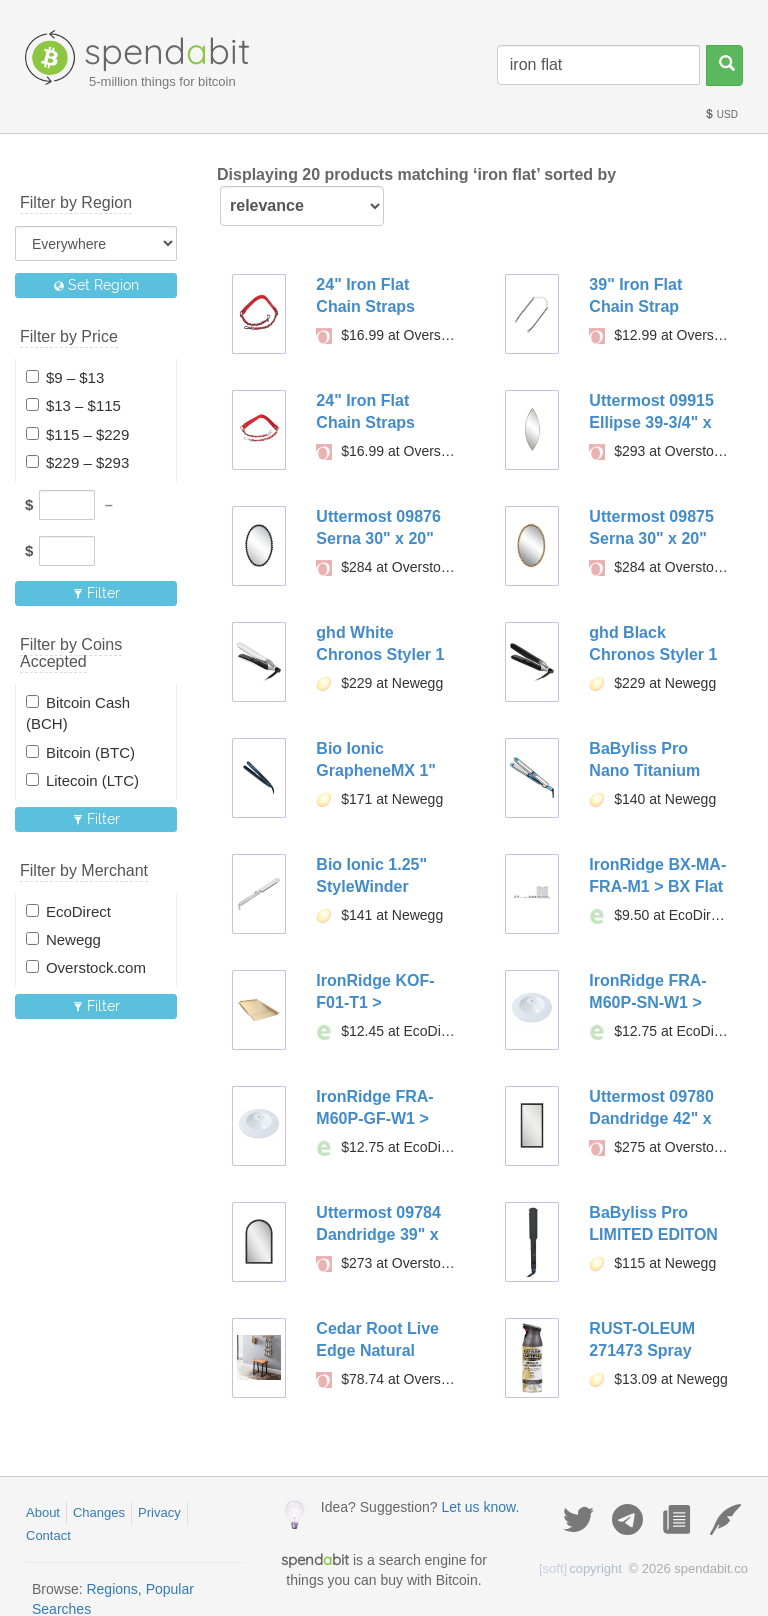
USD (721, 114)
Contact (48, 1535)
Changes (99, 1512)
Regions (111, 1589)
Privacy (159, 1512)
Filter (96, 593)
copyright (580, 1568)
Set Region (96, 285)
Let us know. (480, 1507)
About (43, 1512)
